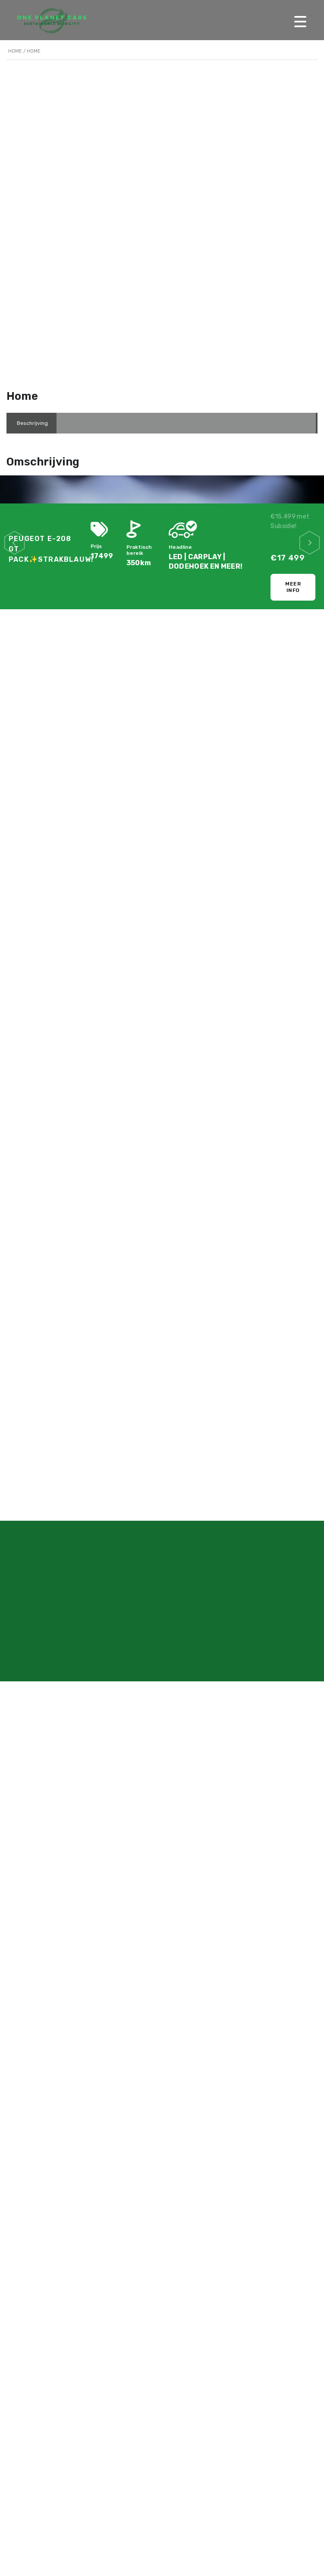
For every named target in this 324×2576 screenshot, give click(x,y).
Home (15, 51)
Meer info (293, 587)
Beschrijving (32, 423)
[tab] (32, 423)
